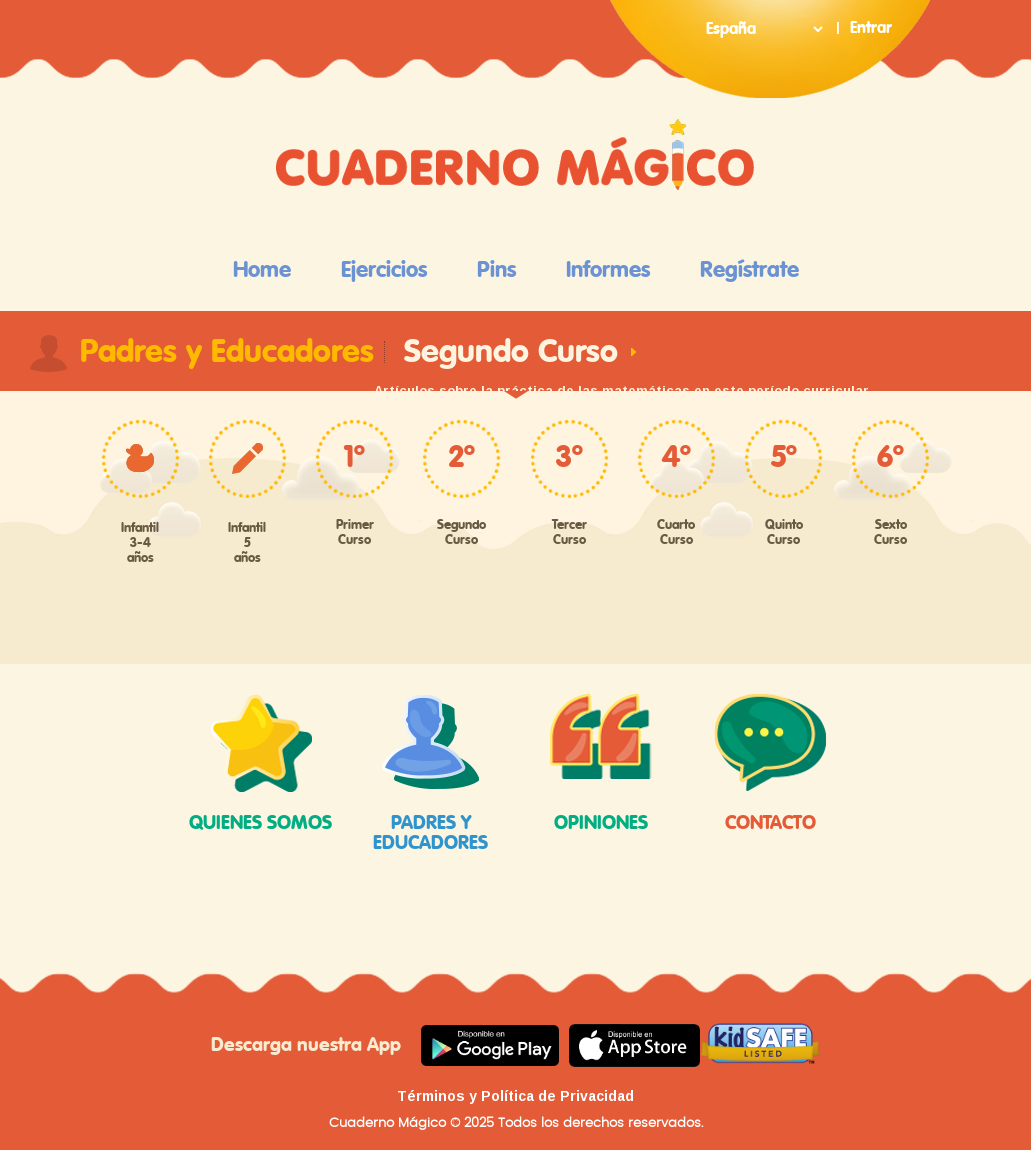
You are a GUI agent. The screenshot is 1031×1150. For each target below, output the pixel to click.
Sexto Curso (890, 533)
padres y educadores (431, 773)
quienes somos (260, 763)
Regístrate (749, 270)
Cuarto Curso (676, 533)
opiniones (601, 763)
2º (462, 458)
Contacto (771, 763)
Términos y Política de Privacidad (515, 1096)
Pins (496, 270)
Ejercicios (384, 270)
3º (569, 458)
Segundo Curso (461, 533)
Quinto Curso (784, 533)
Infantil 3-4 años (140, 543)
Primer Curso (355, 533)
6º (890, 458)
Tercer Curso (569, 533)
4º (676, 458)
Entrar (871, 28)
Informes (608, 270)
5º (784, 458)
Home (262, 270)
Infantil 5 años (247, 543)
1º (354, 458)
